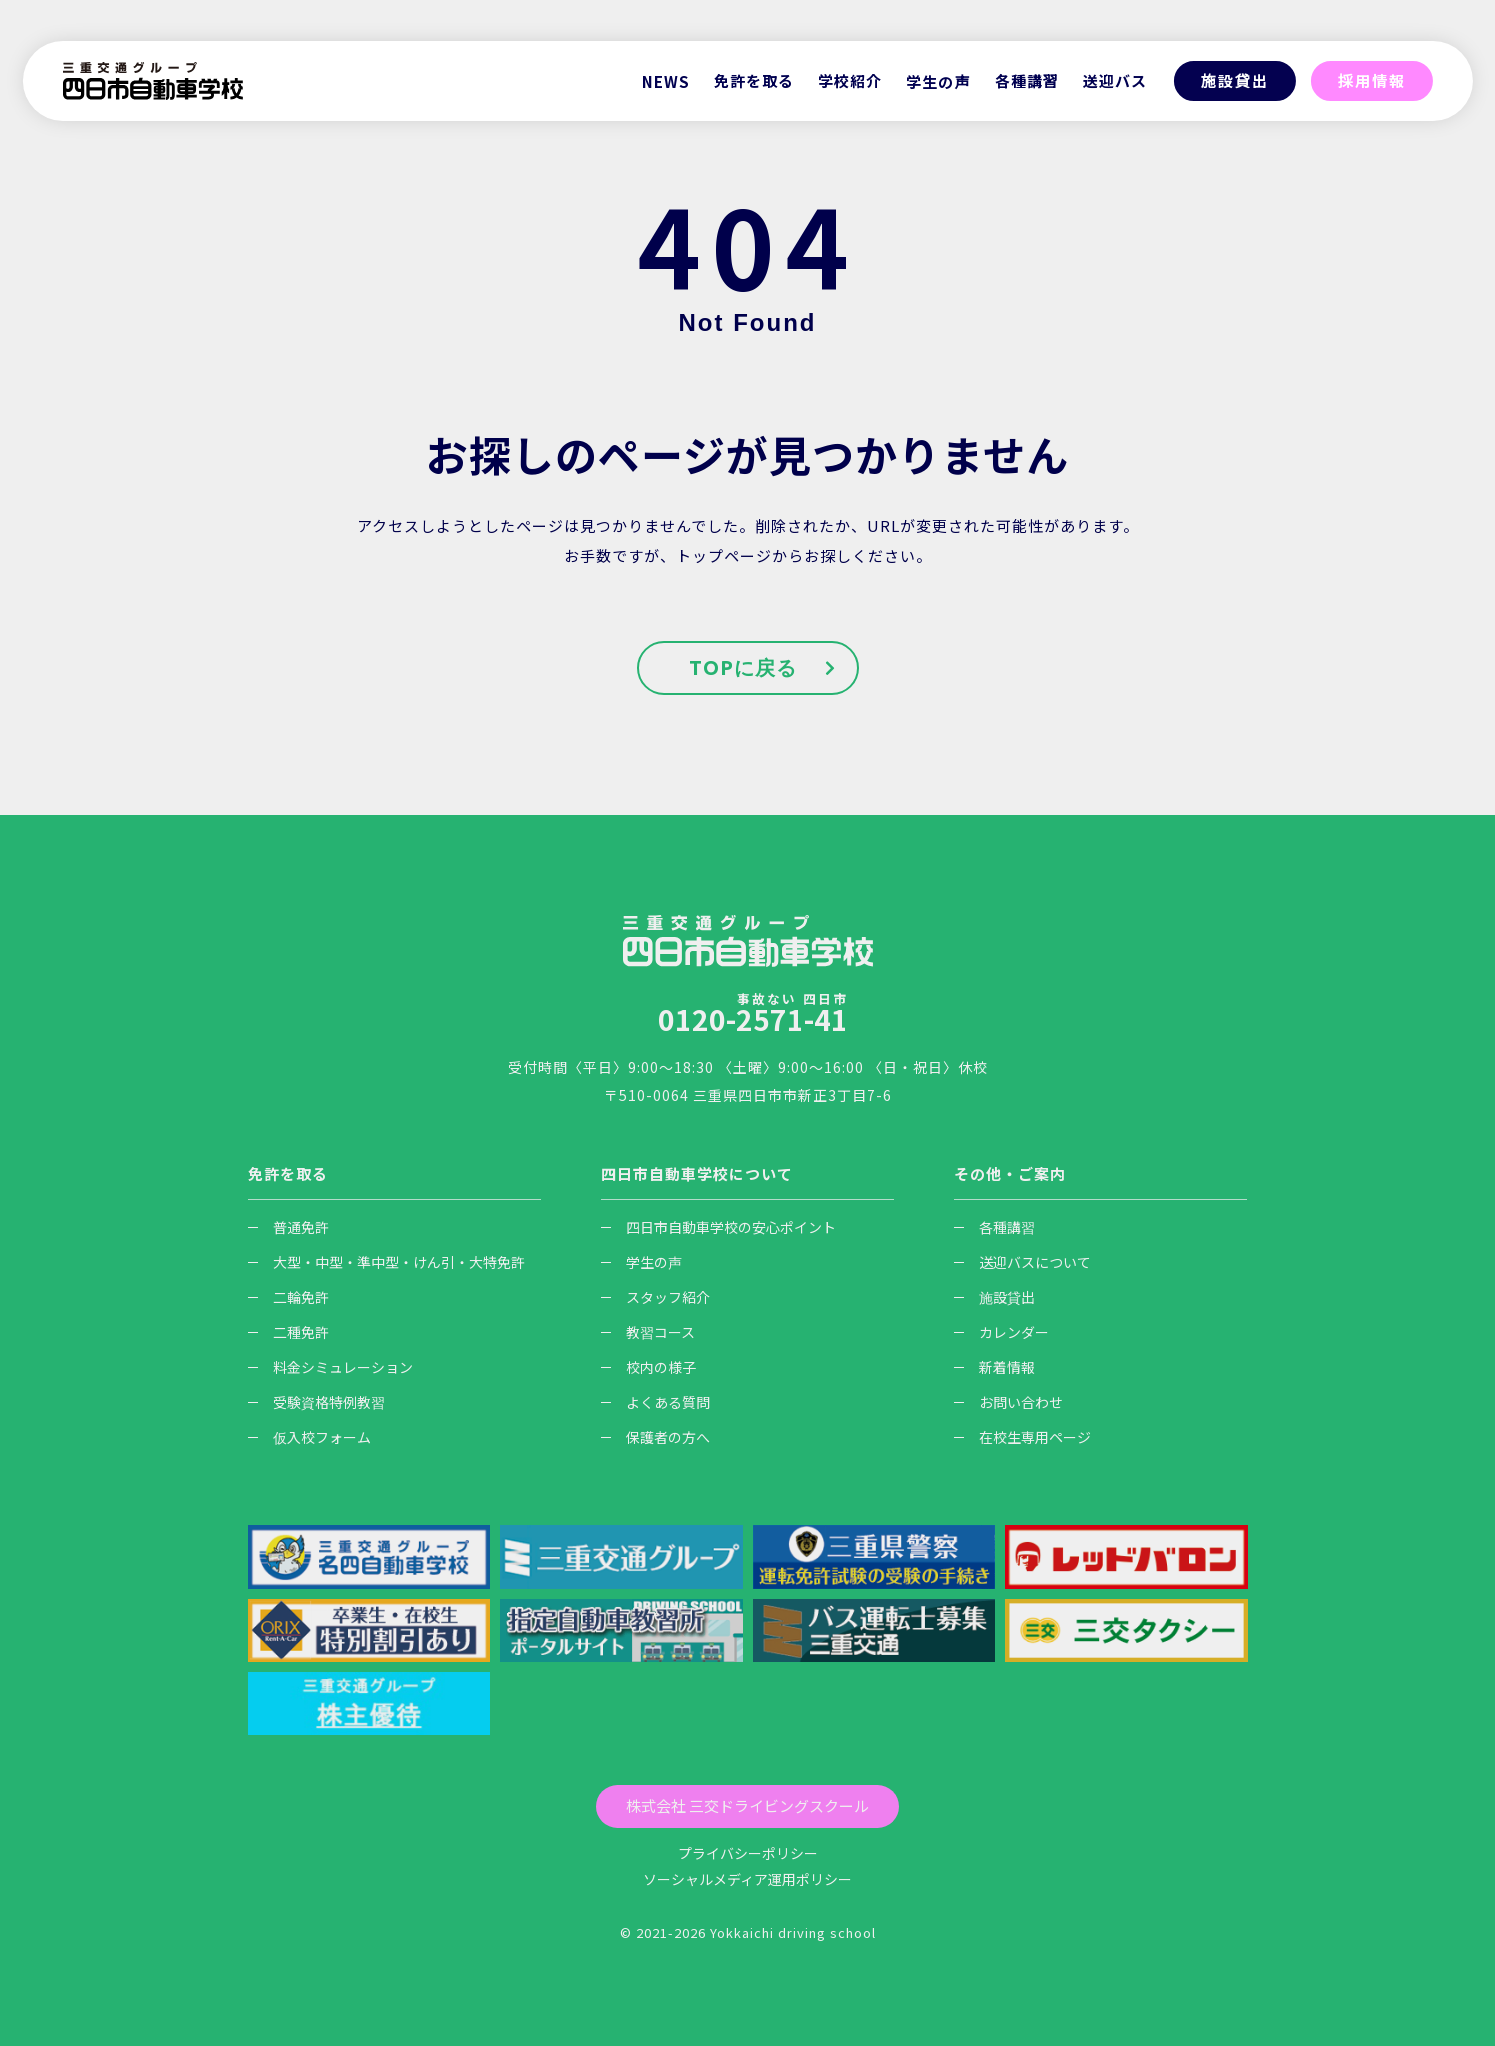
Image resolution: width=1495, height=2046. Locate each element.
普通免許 (288, 1227)
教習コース (648, 1332)
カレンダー (1001, 1332)
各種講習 (994, 1227)
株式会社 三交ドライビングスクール (747, 1805)
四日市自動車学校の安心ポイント (718, 1227)
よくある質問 (655, 1402)
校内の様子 (648, 1367)
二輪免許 (288, 1297)
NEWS (666, 81)
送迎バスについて (1022, 1262)
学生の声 (938, 81)
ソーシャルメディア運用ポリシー (747, 1879)
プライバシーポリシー (748, 1853)
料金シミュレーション (330, 1367)
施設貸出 (1235, 80)
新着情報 (994, 1367)
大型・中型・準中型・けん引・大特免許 (386, 1262)
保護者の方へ (655, 1437)
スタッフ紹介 (655, 1297)
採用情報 (1372, 80)
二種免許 (288, 1332)
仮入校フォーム (309, 1437)
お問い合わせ (1008, 1402)
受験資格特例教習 (316, 1402)
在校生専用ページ (1022, 1437)
